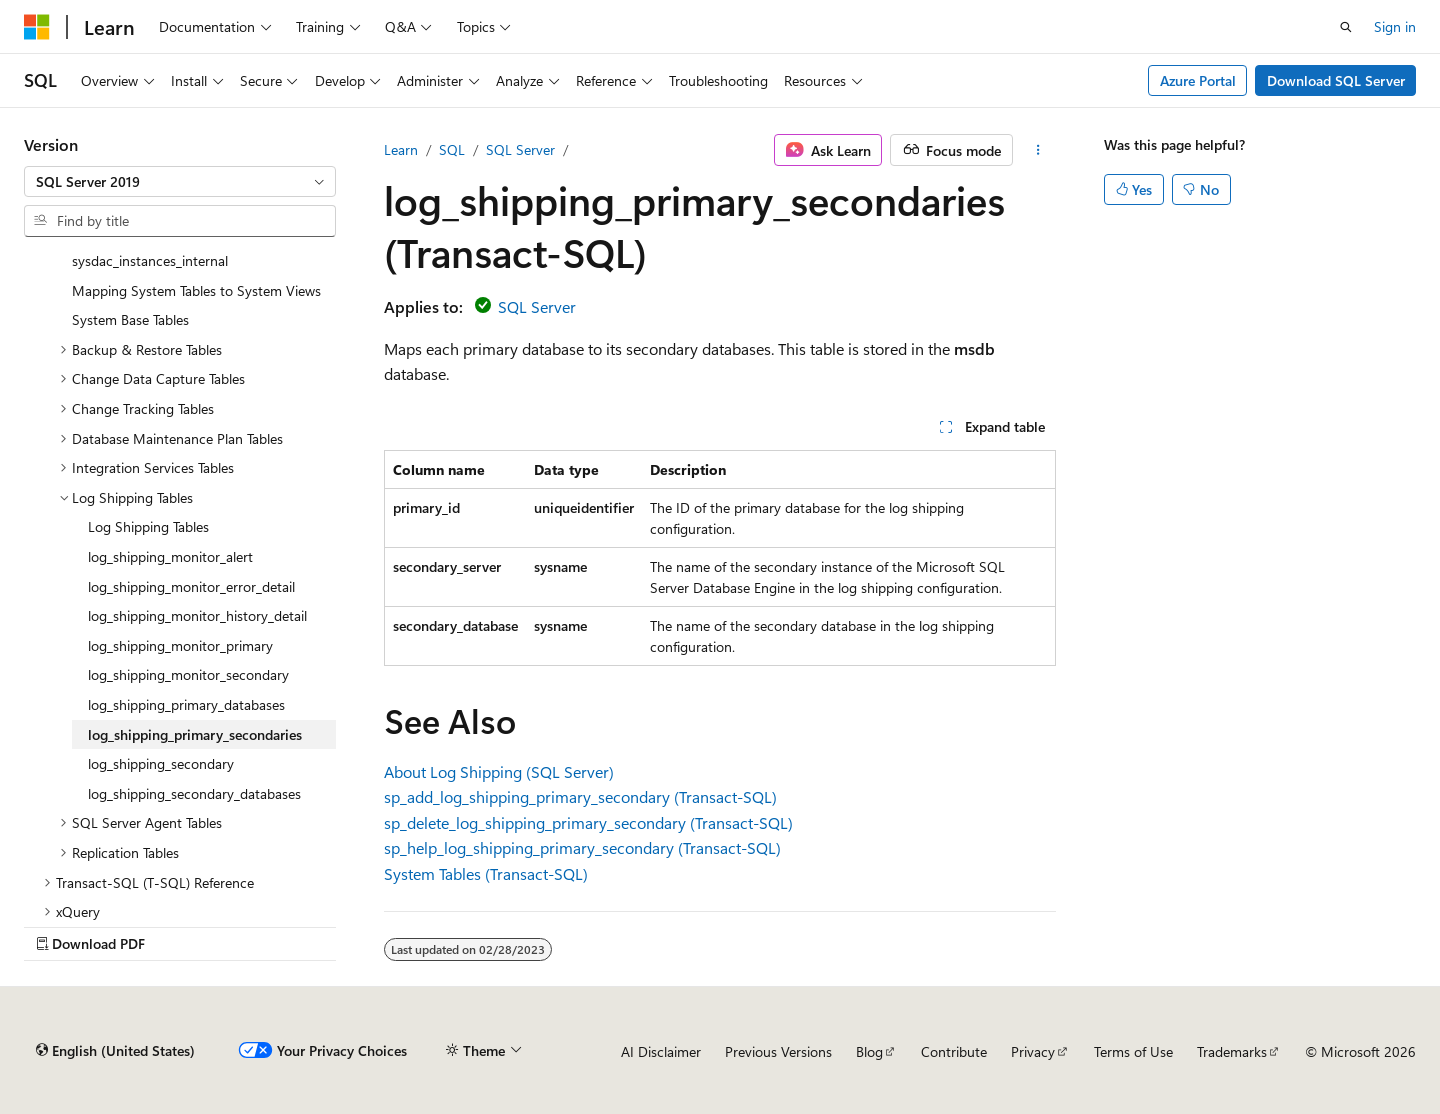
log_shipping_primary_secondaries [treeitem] (195, 734)
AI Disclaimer (661, 1051)
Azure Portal (1198, 80)
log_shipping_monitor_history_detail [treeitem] (197, 615)
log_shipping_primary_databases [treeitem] (186, 704)
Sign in (1395, 26)
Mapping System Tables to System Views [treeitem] (196, 290)
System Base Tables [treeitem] (130, 319)
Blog (869, 1051)
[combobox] (180, 182)
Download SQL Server (1336, 80)
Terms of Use (1133, 1051)
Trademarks (1232, 1051)
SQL (452, 149)
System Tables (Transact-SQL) (486, 873)
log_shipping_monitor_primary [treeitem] (180, 645)
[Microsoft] (37, 27)
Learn (401, 149)
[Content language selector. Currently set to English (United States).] (115, 1051)
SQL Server (520, 149)
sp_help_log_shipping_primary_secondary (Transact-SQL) (582, 847)
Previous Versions (778, 1051)
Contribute (954, 1051)
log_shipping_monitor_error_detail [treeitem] (191, 586)
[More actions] (1038, 150)
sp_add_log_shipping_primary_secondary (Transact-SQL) (580, 796)
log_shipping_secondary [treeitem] (161, 763)
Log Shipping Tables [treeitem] (148, 526)
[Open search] (1346, 27)
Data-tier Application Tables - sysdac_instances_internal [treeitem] (161, 248)
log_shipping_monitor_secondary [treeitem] (188, 674)
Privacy (1033, 1051)
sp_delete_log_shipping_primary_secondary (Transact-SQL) (588, 822)
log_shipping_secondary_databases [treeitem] (194, 793)
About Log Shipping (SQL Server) (499, 771)
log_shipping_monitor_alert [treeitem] (170, 556)
